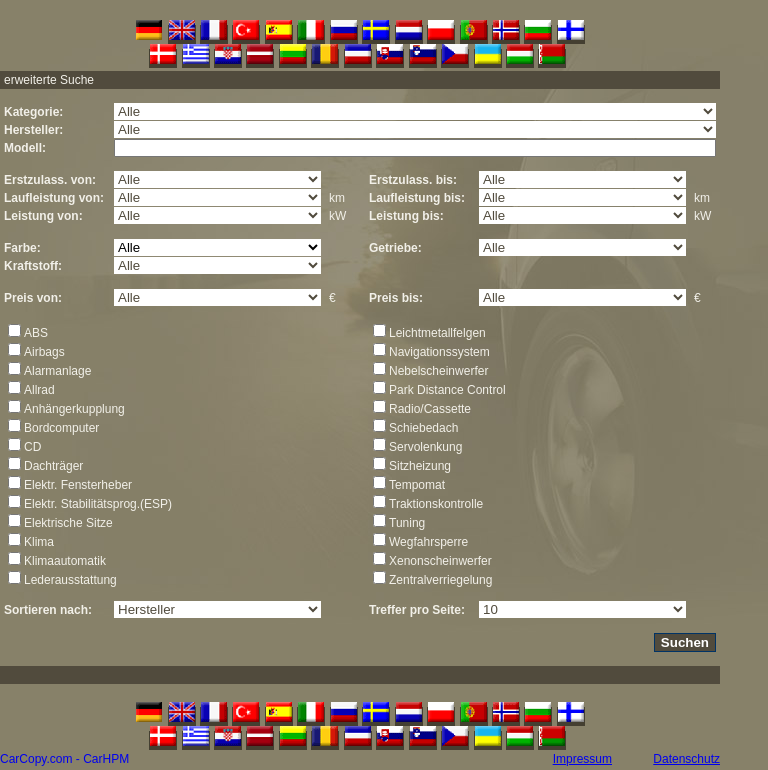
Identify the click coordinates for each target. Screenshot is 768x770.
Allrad (39, 390)
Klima (39, 542)
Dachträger (53, 466)
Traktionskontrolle (436, 504)
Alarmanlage (57, 371)
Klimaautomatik (65, 561)
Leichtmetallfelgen (437, 333)
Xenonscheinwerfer (440, 561)
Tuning (407, 523)
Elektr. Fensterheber (78, 485)
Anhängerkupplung (74, 409)
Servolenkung (425, 447)
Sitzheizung (420, 466)
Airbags (44, 352)
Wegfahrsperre (428, 542)
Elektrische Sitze (68, 523)
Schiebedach (423, 428)
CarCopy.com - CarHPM (64, 759)
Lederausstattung (70, 580)
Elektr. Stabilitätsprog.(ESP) (98, 504)
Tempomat (417, 485)
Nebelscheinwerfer (438, 371)
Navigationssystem (439, 352)
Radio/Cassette (430, 409)
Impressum (582, 759)
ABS (36, 333)
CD (32, 447)
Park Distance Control (447, 390)
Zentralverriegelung (440, 580)
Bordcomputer (61, 428)
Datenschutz (686, 759)
